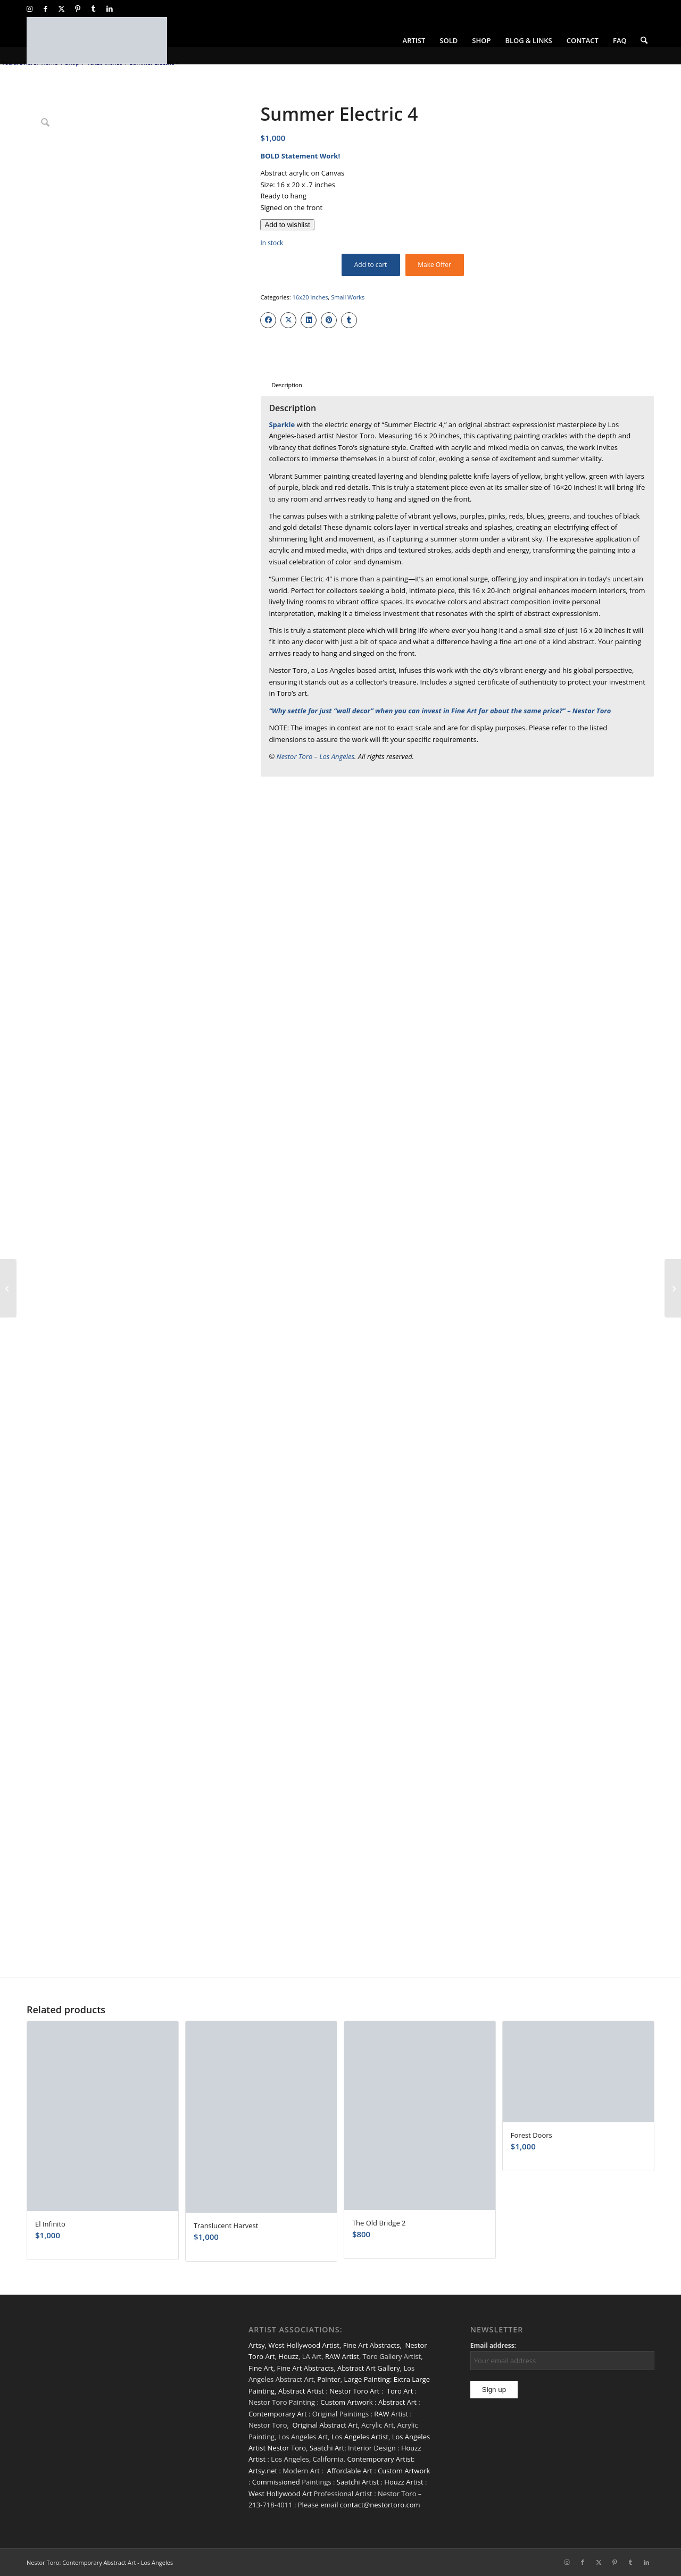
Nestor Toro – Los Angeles (316, 756)
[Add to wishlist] (287, 224)
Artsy (256, 2345)
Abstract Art (397, 2402)
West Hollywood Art (280, 2493)
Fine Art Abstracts (371, 2345)
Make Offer (434, 264)
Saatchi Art (327, 2448)
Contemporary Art (277, 2414)
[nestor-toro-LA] (97, 40)
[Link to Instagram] (29, 8)
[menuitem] (414, 40)
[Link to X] (61, 8)
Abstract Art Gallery (368, 2368)
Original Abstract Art (325, 2425)
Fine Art (260, 2368)
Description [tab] (286, 385)
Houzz (288, 2356)
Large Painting (367, 2379)
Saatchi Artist (358, 2482)
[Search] (644, 40)
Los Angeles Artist (359, 2436)
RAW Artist (342, 2356)
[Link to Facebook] (45, 8)
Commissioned (276, 2482)
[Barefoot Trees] (673, 1288)
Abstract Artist (301, 2391)
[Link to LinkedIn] (110, 8)
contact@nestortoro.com (380, 2505)
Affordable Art (349, 2470)
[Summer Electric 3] (8, 1288)
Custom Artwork (346, 2402)
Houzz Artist (403, 2482)
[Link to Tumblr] (93, 8)
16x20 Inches (310, 297)
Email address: (493, 2345)
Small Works (347, 297)
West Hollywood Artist (304, 2345)
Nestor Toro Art (354, 2391)
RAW (381, 2414)
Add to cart (370, 264)
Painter (328, 2379)
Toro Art (400, 2391)
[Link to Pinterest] (77, 8)
